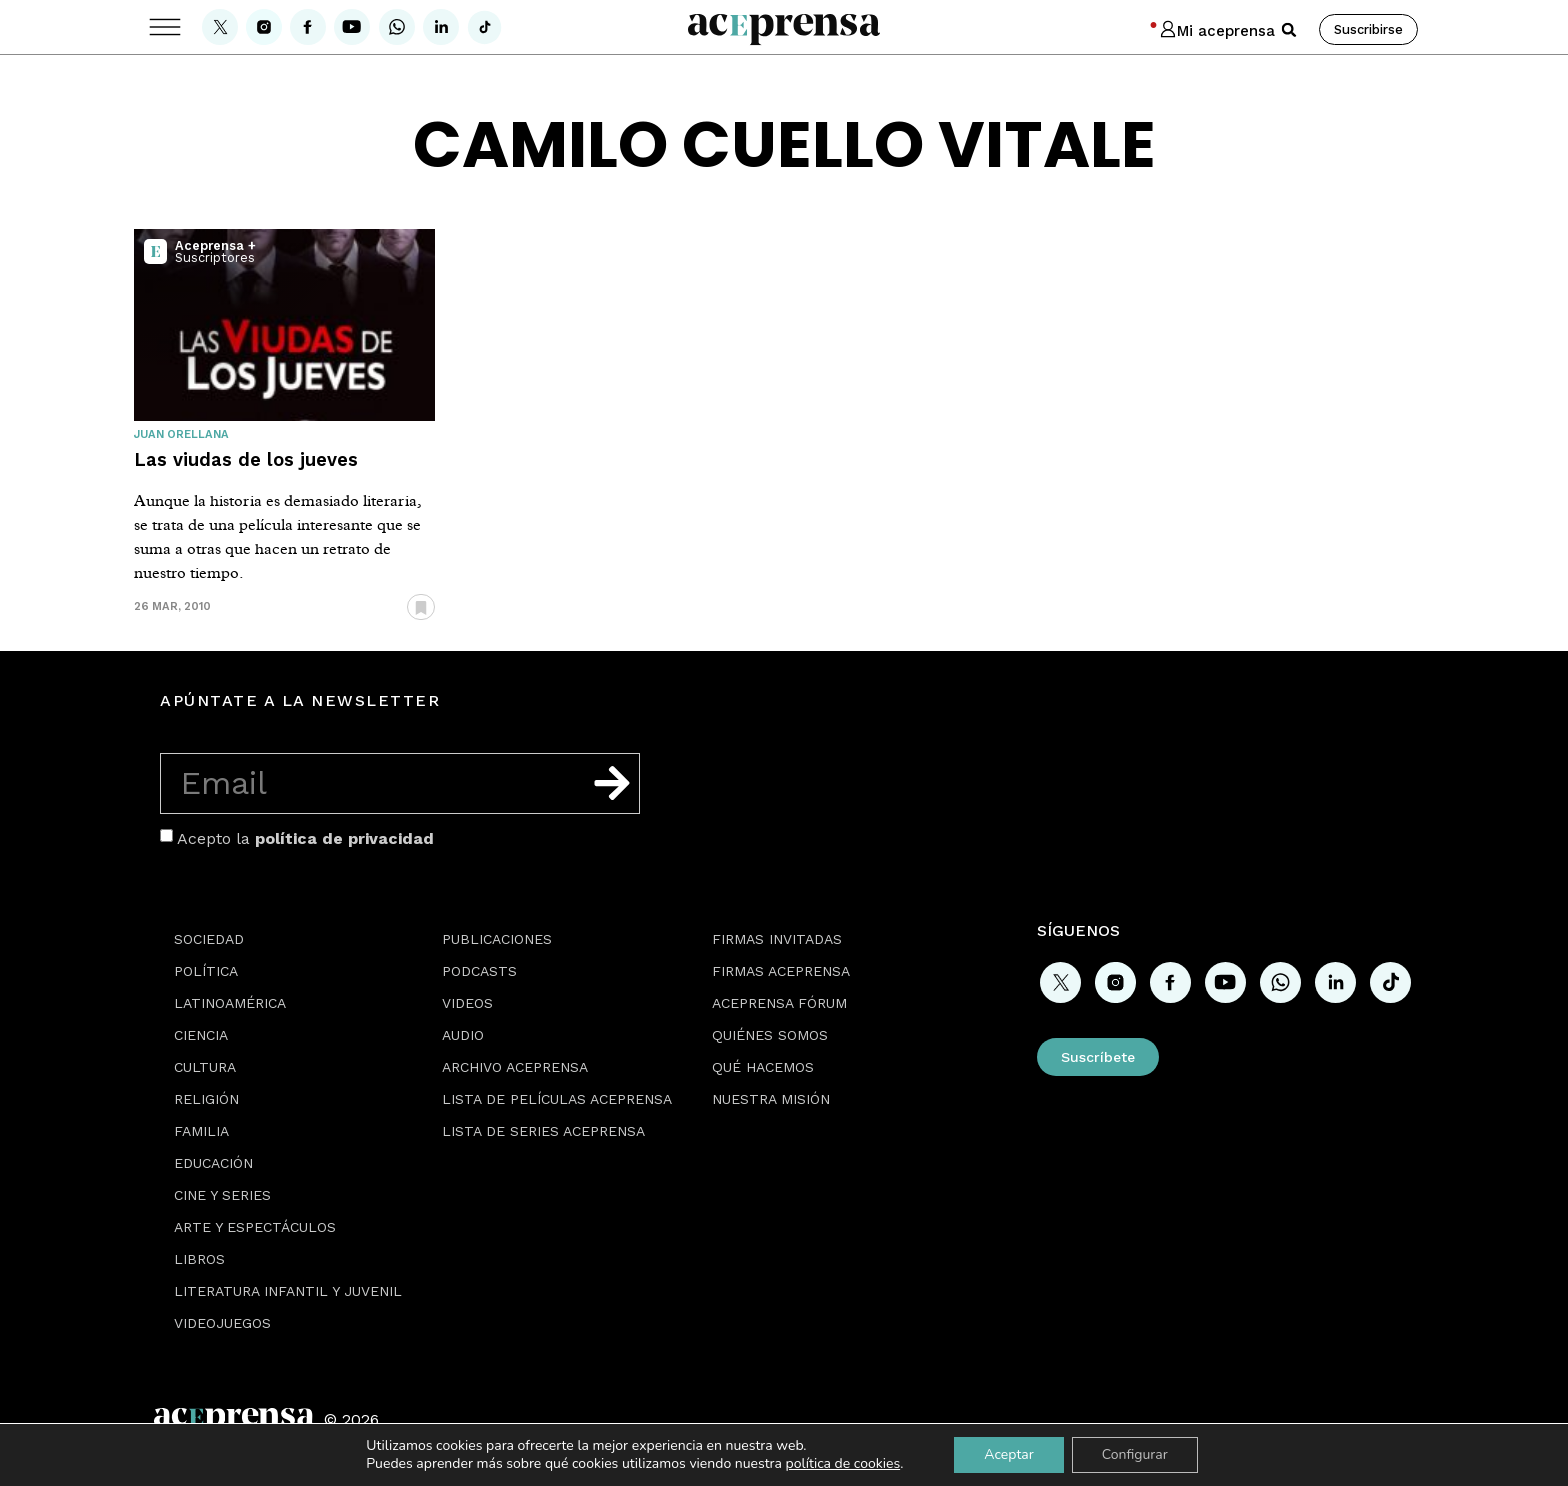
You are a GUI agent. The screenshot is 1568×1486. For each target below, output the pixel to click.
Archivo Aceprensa (515, 1067)
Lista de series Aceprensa (543, 1131)
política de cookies (843, 1463)
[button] (1289, 30)
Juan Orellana (181, 434)
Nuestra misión (771, 1099)
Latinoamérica (230, 1003)
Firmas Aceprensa (781, 971)
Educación (213, 1163)
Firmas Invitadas (777, 939)
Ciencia (201, 1035)
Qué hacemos (763, 1067)
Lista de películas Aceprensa (557, 1099)
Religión (206, 1099)
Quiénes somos (770, 1035)
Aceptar (1008, 1454)
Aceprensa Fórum (779, 1003)
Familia (201, 1131)
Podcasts (479, 971)
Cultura (205, 1067)
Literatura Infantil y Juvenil (288, 1291)
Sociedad (209, 939)
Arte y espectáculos (255, 1227)
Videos (467, 1003)
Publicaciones (497, 939)
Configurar (1135, 1454)
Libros (199, 1259)
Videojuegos (222, 1323)
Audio (463, 1035)
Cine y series (222, 1195)
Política (206, 971)
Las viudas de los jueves (246, 459)
